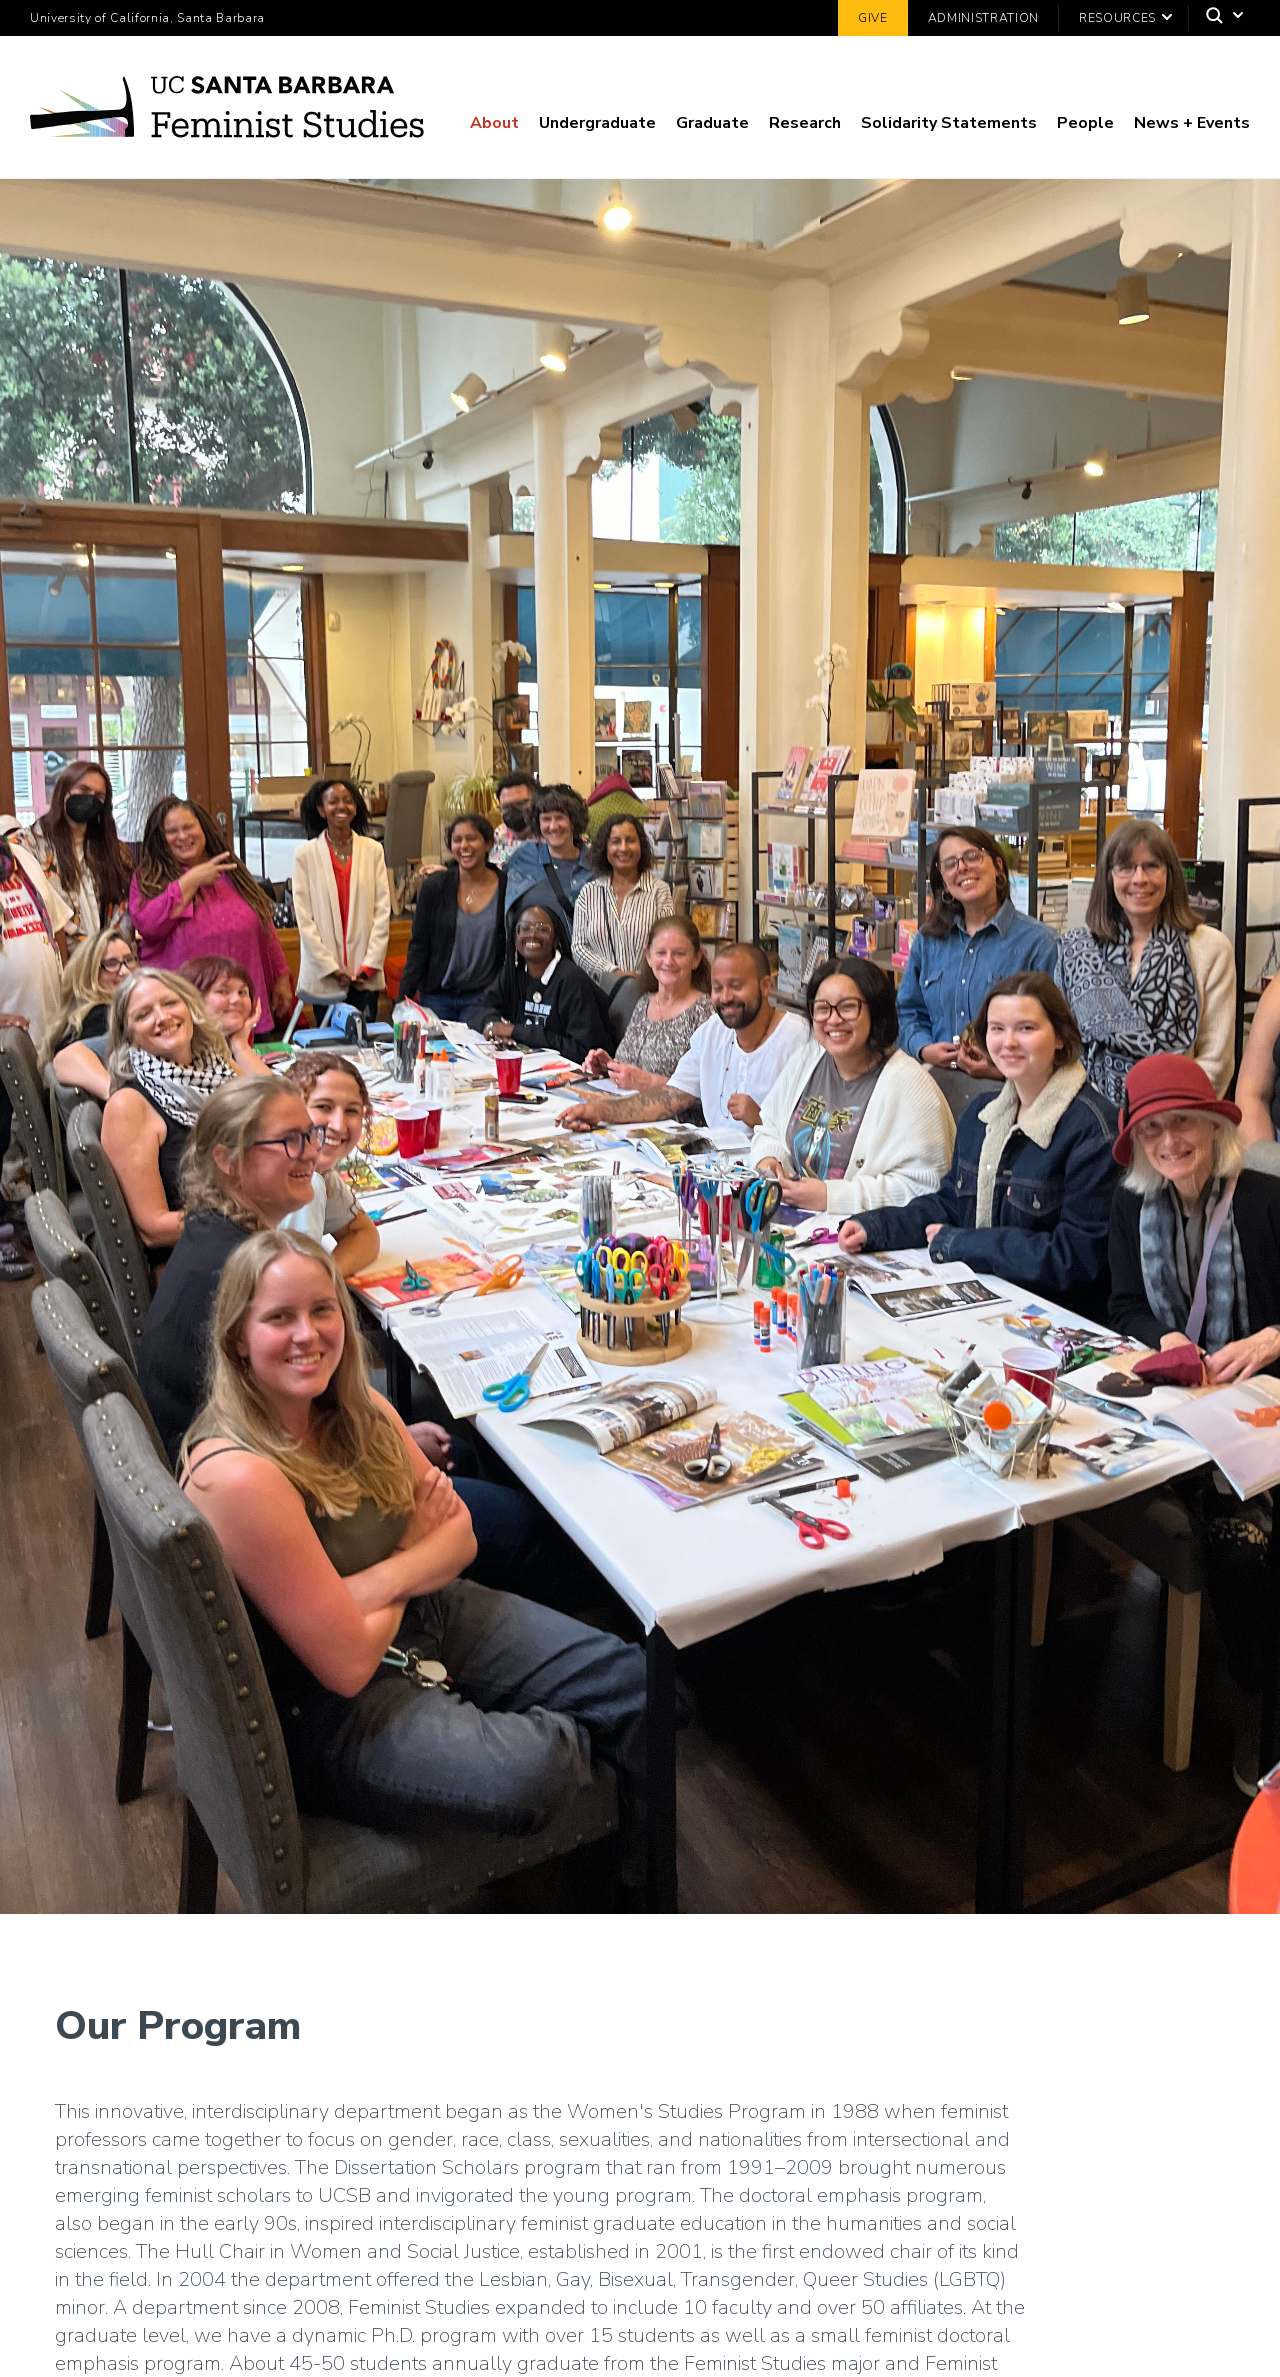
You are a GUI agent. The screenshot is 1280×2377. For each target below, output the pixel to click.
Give (873, 18)
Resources (1117, 18)
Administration (983, 18)
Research (805, 123)
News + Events (1192, 123)
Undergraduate (597, 123)
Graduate (712, 123)
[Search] (1219, 18)
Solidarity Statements (949, 123)
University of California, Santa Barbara (147, 18)
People (1085, 123)
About (494, 123)
